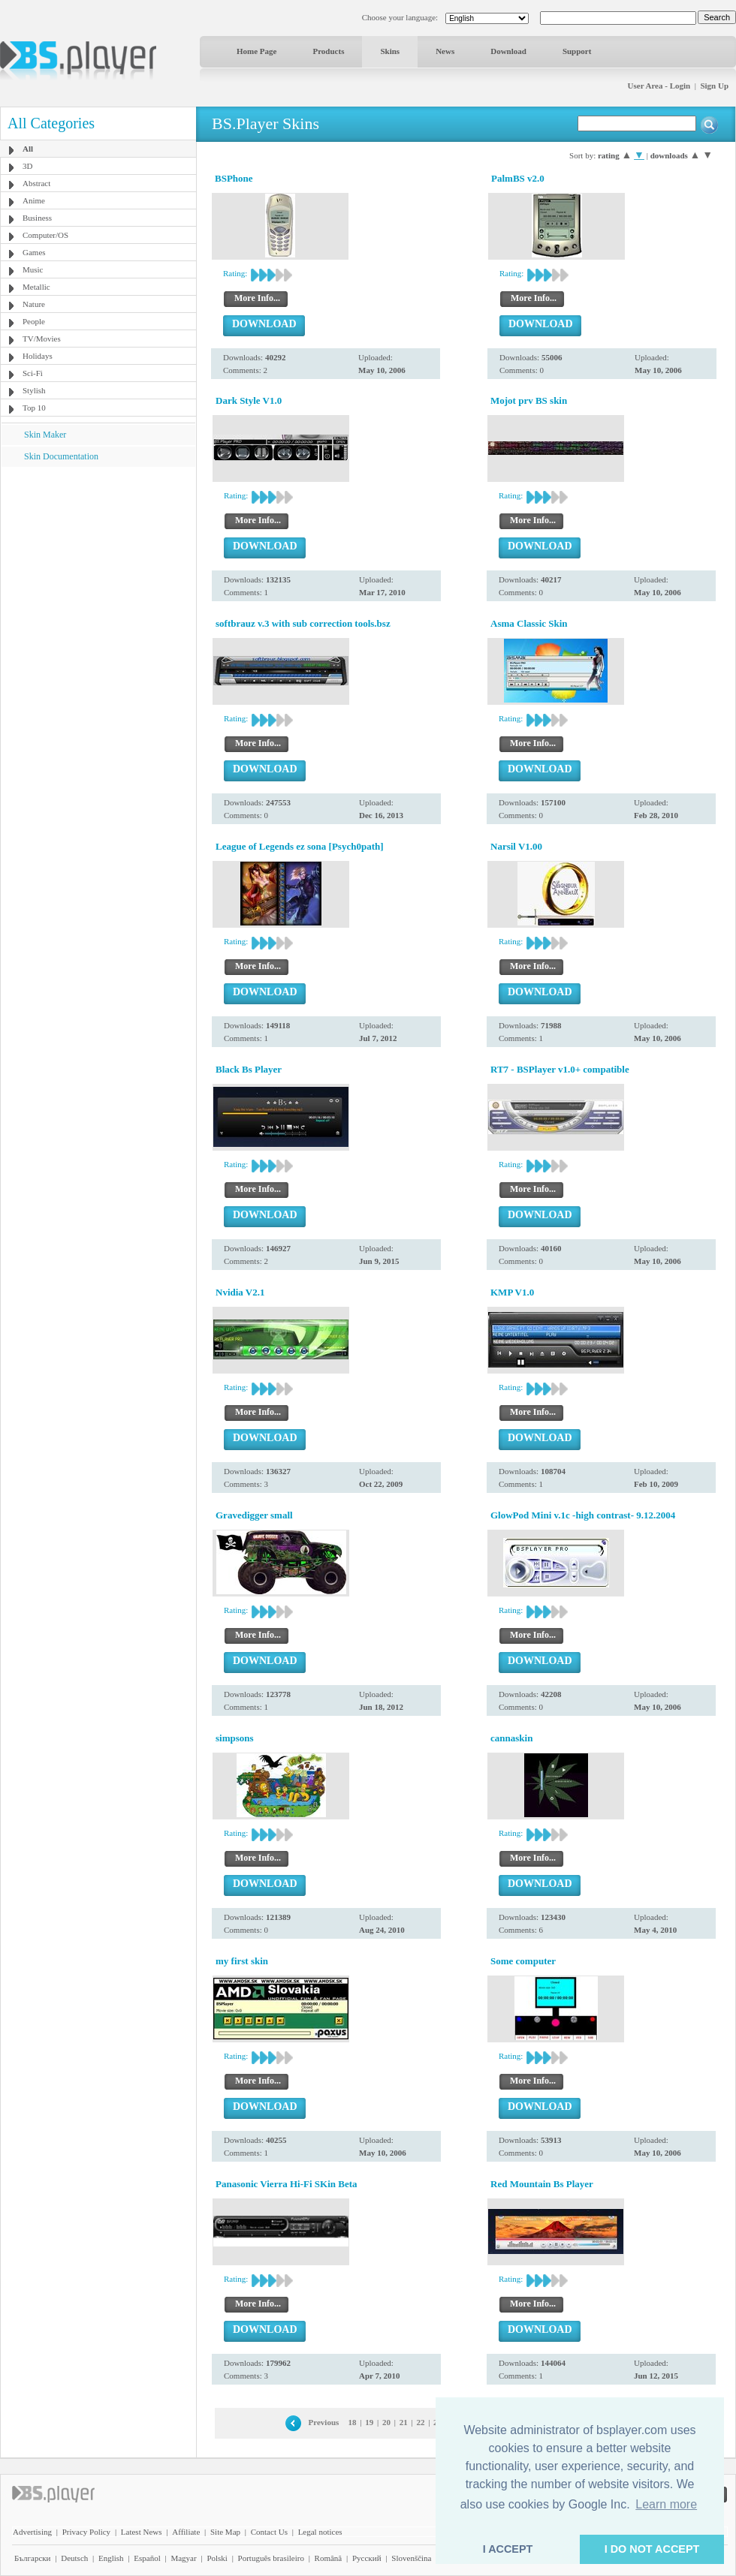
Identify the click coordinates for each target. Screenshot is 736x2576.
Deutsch (74, 2557)
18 (352, 2422)
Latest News (141, 2531)
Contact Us (269, 2531)
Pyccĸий (367, 2557)
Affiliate (186, 2531)
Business (37, 217)
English (111, 2557)
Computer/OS (45, 234)
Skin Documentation (61, 456)
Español (147, 2557)
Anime (34, 200)
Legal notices (320, 2531)
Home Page (256, 51)
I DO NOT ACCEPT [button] (652, 2549)
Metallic (36, 286)
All (28, 148)
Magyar (183, 2557)
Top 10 (34, 407)
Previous (324, 2422)
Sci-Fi (33, 373)
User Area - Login (659, 85)
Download (508, 51)
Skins (390, 51)
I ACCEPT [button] (508, 2549)
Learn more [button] (666, 2504)
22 (420, 2422)
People (34, 321)
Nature (34, 303)
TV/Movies (42, 338)
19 (369, 2422)
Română (328, 2557)
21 (404, 2422)
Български (32, 2557)
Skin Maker (45, 434)
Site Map (225, 2531)
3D (27, 165)
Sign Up (714, 85)
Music (33, 269)
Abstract (36, 183)
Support (577, 51)
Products (328, 51)
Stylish (34, 390)
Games (34, 252)
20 (386, 2422)
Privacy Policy (86, 2531)
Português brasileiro (271, 2557)
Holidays (38, 355)
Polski (217, 2557)
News (445, 51)
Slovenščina (411, 2557)
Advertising (32, 2531)
